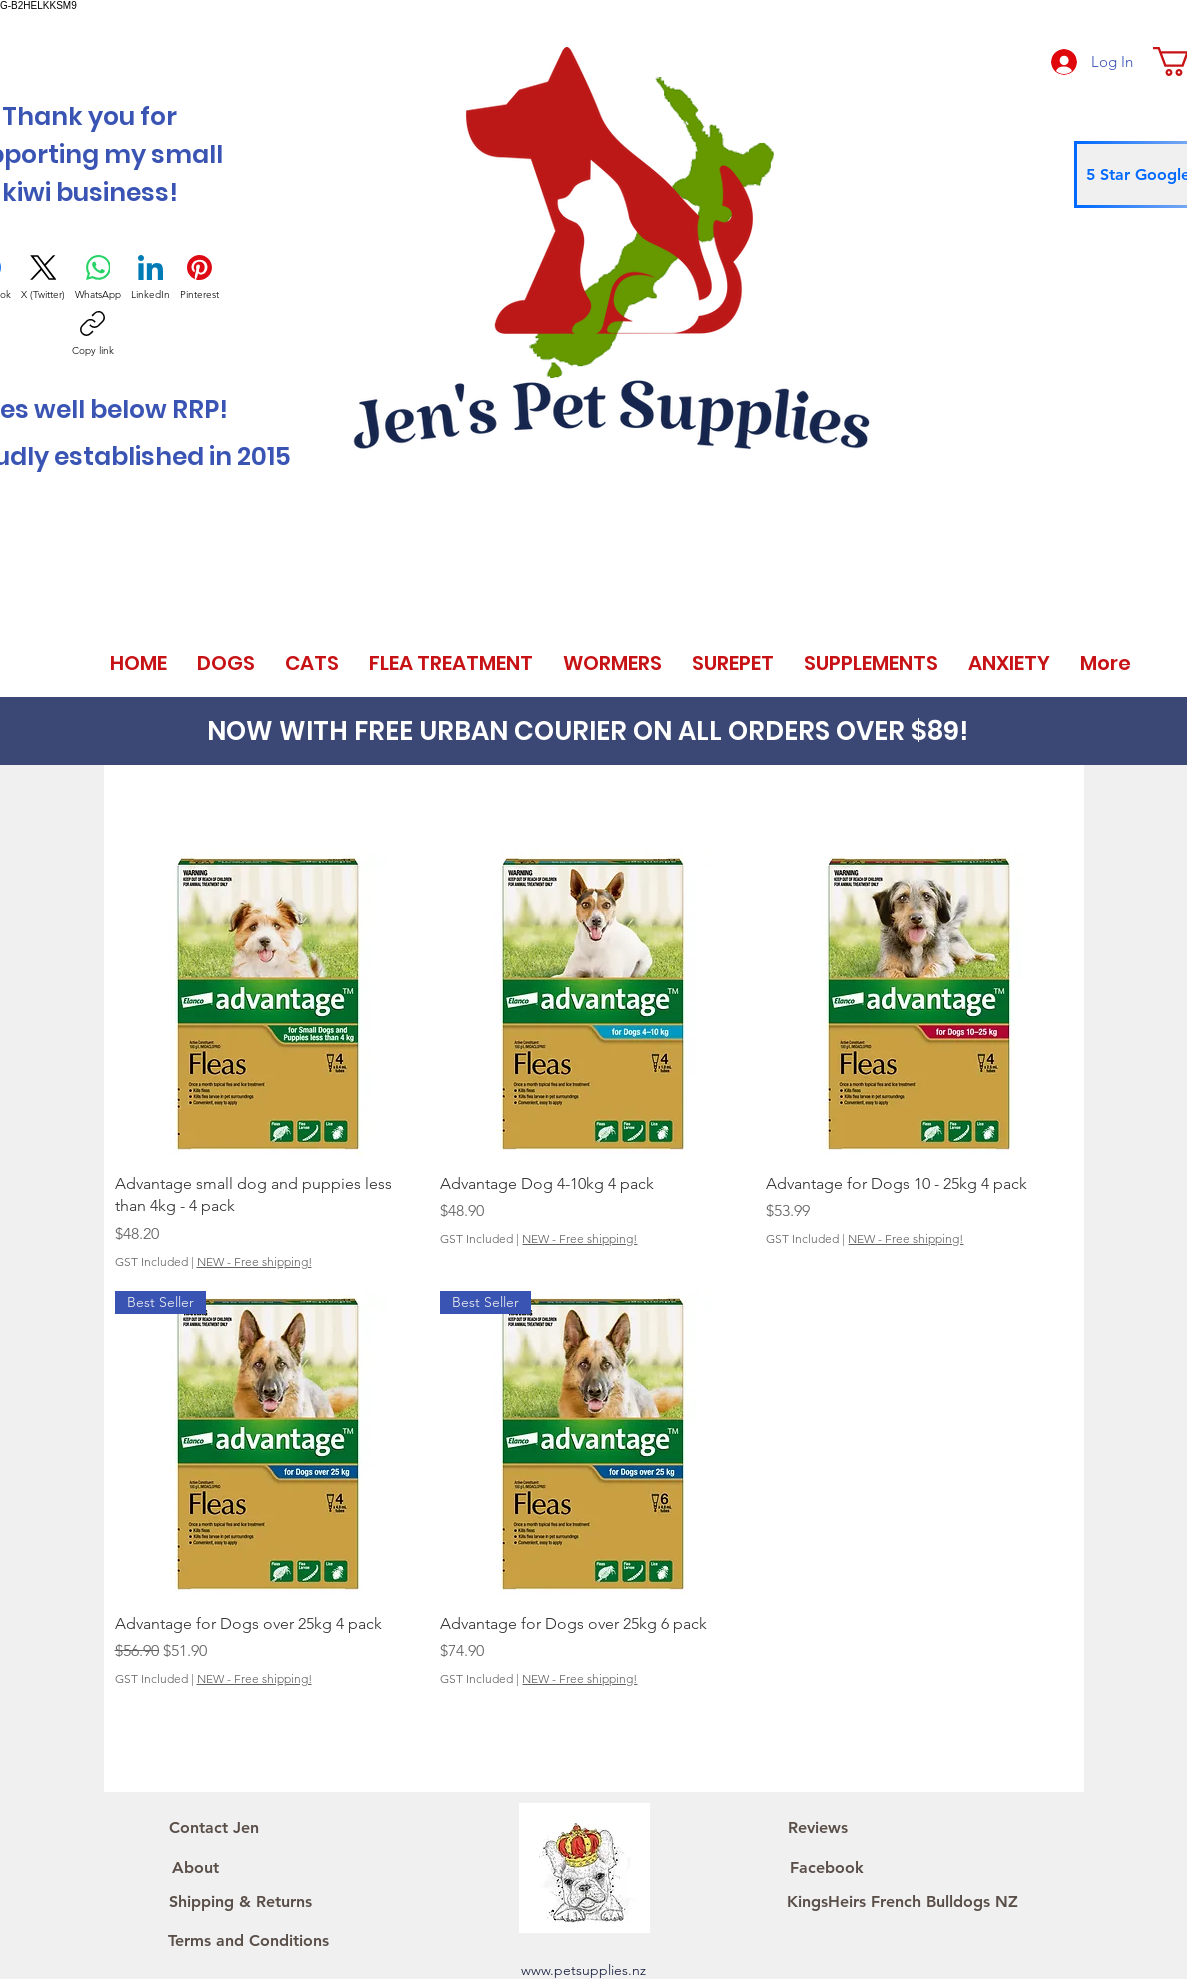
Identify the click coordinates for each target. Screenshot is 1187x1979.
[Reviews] (818, 1828)
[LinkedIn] (150, 278)
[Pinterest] (199, 278)
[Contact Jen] (214, 1828)
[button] (226, 663)
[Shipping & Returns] (240, 1902)
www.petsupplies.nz (583, 1970)
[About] (196, 1868)
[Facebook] (827, 1868)
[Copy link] (93, 334)
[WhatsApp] (98, 278)
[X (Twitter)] (43, 278)
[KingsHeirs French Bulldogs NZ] (903, 1902)
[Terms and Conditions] (249, 1941)
